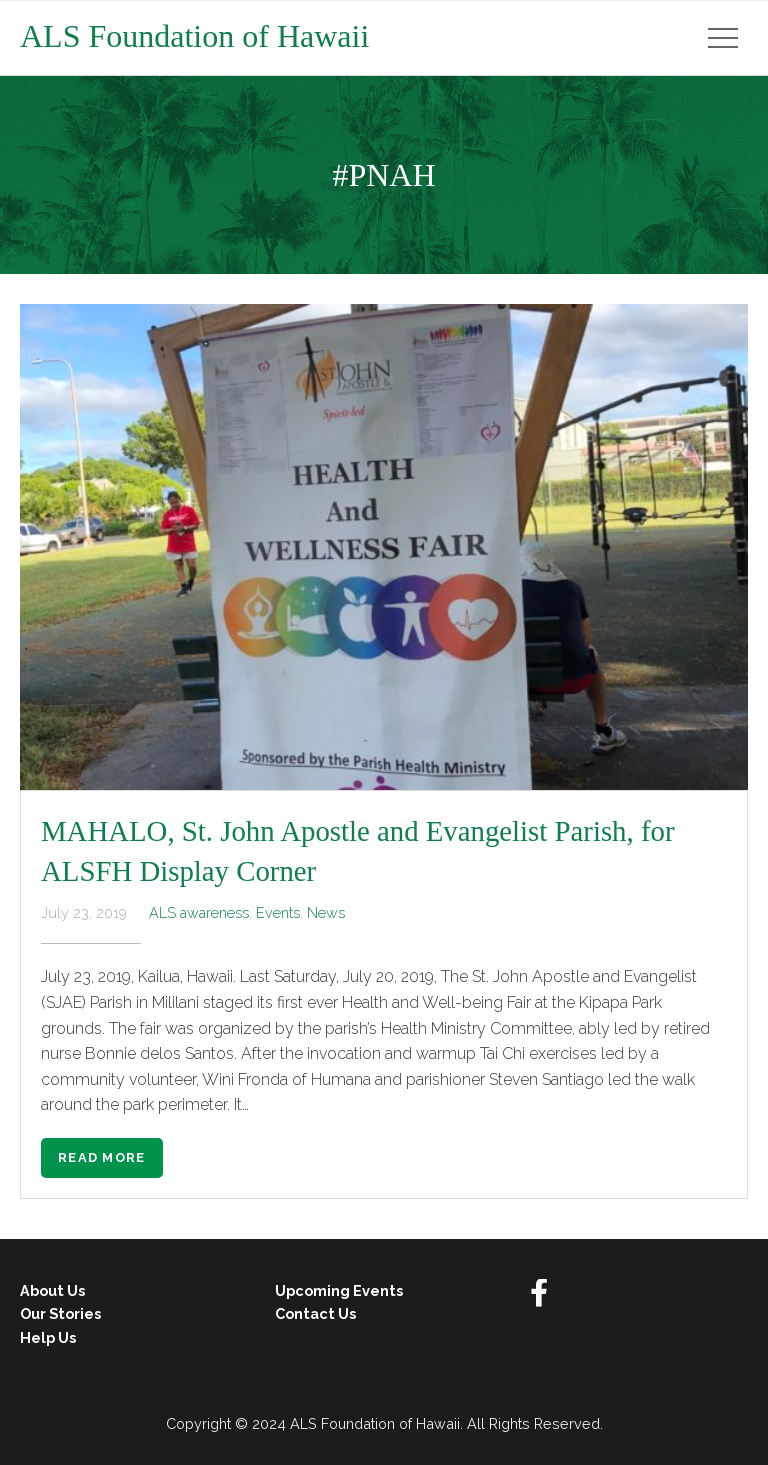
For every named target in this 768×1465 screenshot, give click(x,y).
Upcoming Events (339, 1290)
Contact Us (315, 1313)
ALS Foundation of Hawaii (194, 36)
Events (278, 912)
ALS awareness (199, 912)
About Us (52, 1290)
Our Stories (60, 1313)
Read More (102, 1157)
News (326, 912)
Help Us (48, 1337)
